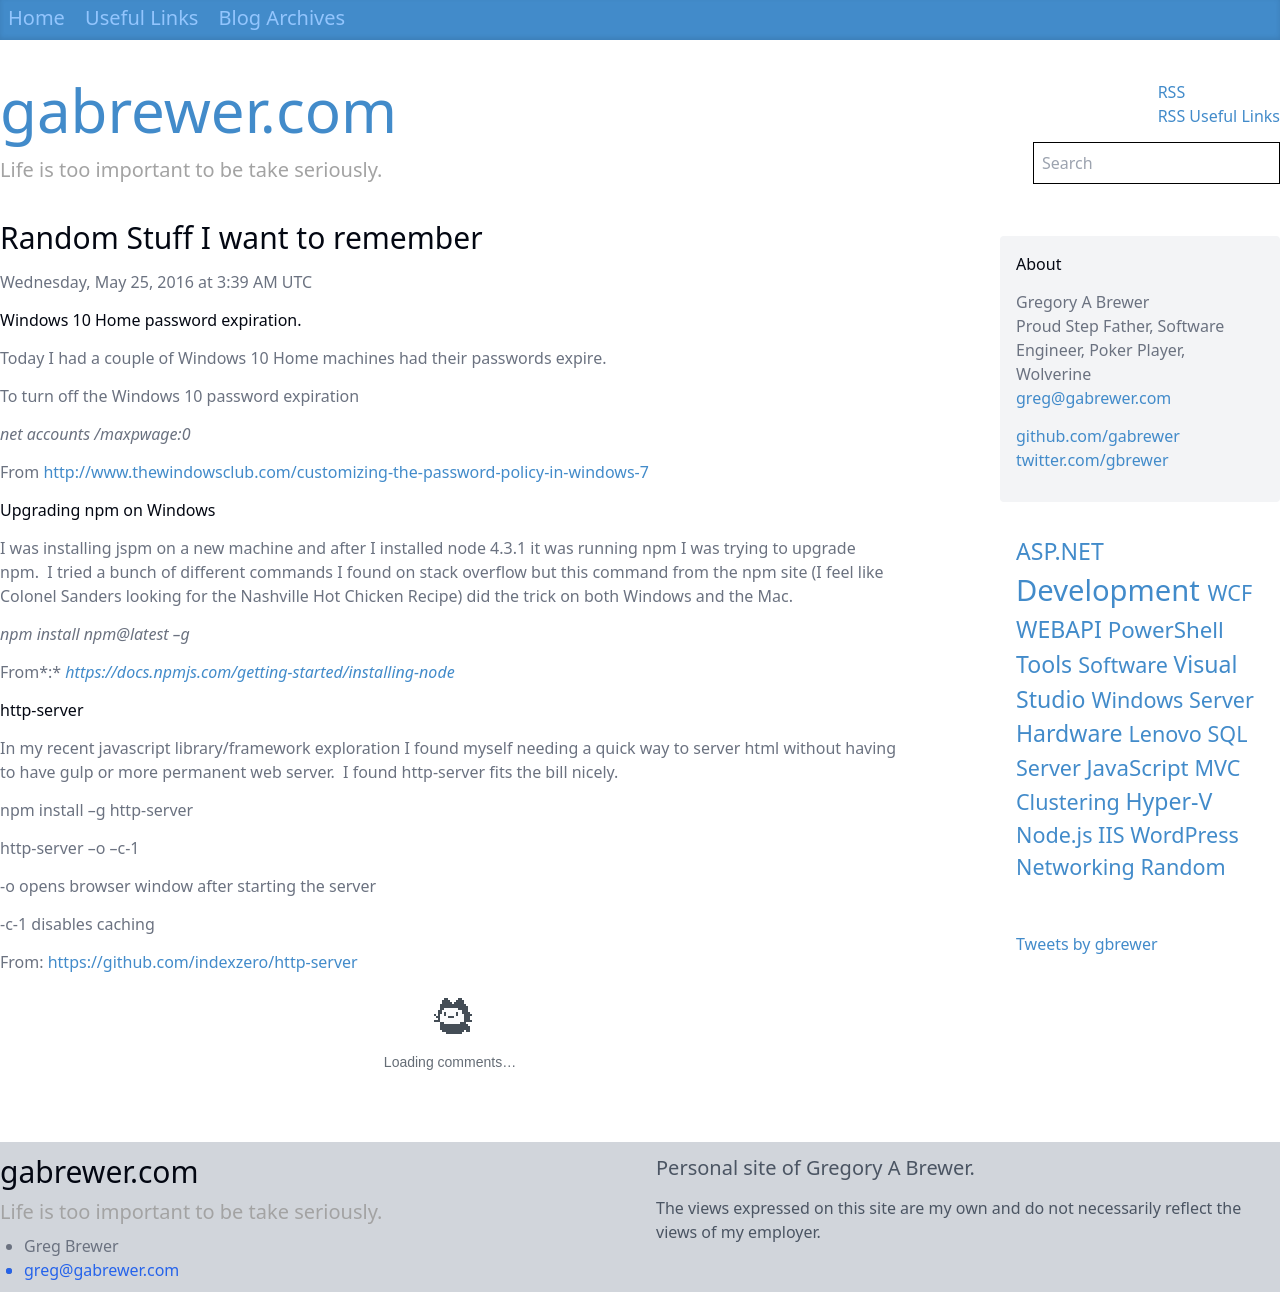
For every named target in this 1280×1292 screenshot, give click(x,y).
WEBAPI (1059, 629)
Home (36, 17)
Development (1108, 590)
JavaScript (1138, 767)
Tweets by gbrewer (1087, 944)
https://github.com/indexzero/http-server (203, 962)
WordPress (1184, 834)
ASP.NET (1060, 551)
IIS (1111, 834)
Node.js (1054, 834)
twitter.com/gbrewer (1092, 460)
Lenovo (1165, 733)
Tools (1044, 664)
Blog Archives (282, 17)
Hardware (1069, 733)
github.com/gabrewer (1098, 436)
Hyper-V (1168, 801)
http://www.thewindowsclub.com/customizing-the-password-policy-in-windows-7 (345, 472)
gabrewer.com (198, 110)
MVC (1217, 767)
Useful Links (141, 17)
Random (1182, 866)
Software (1123, 664)
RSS (1172, 92)
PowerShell (1166, 629)
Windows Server (1172, 699)
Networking (1075, 866)
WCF (1229, 592)
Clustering (1068, 801)
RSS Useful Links (1219, 116)
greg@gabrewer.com (1093, 398)
